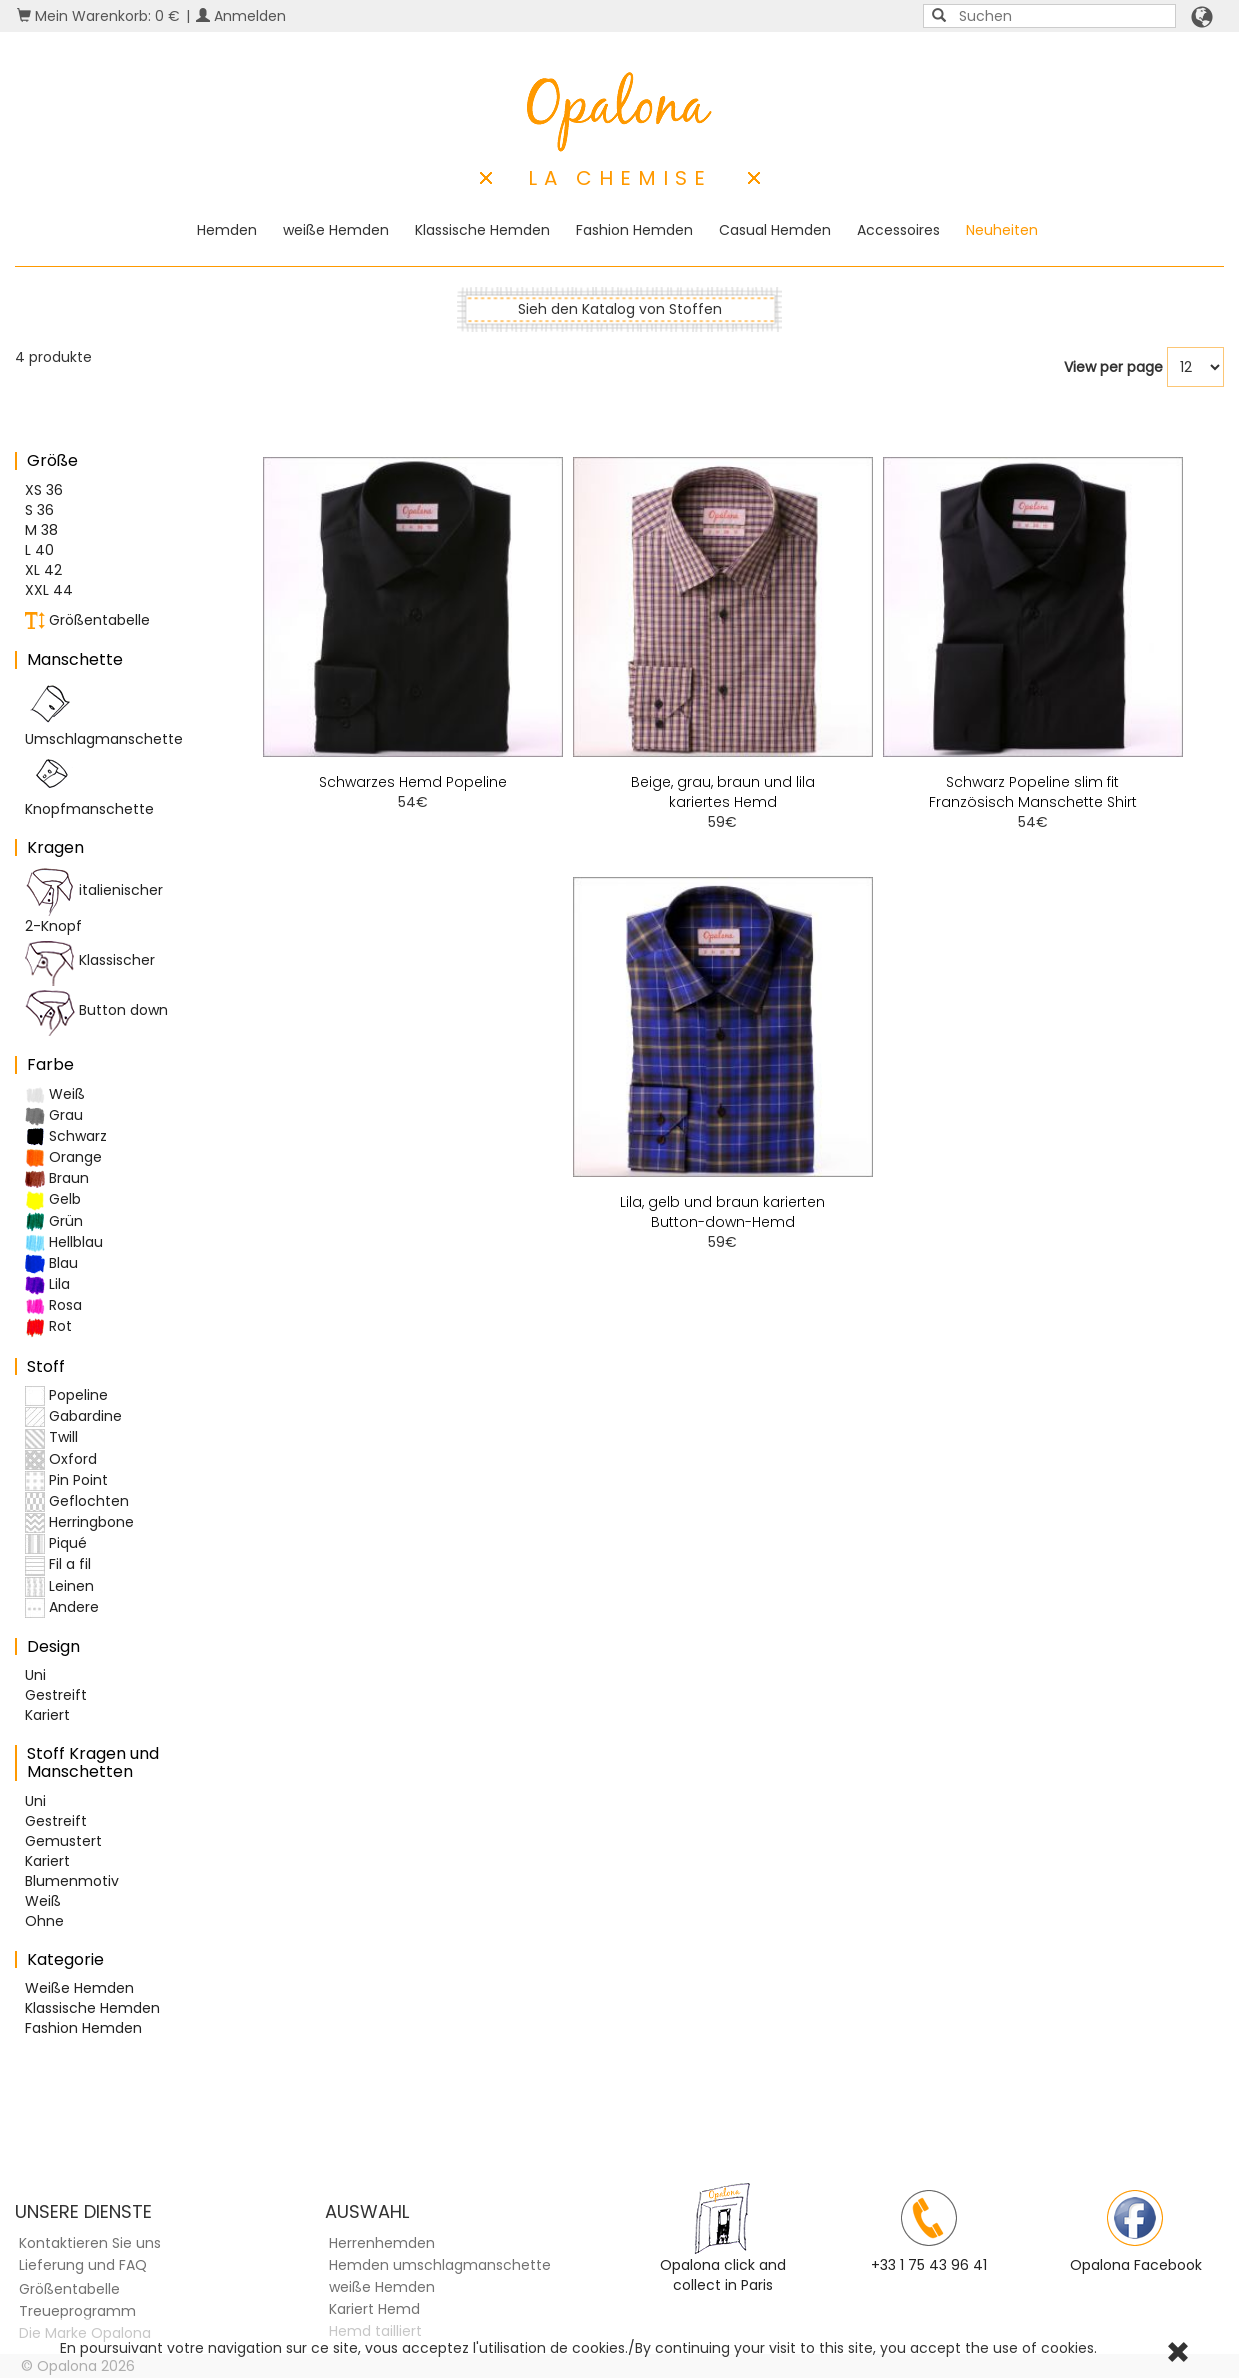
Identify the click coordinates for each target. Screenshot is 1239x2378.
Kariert (47, 1715)
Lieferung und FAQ (83, 2265)
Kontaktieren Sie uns (90, 2243)
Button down (96, 1011)
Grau (54, 1115)
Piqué (56, 1543)
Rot (48, 1326)
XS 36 (44, 490)
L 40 (39, 550)
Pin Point (66, 1480)
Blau (51, 1263)
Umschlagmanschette (104, 714)
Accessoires (898, 230)
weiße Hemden (336, 230)
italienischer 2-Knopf (94, 901)
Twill (51, 1437)
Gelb (53, 1199)
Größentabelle (87, 620)
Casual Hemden (775, 230)
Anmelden (241, 16)
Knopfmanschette (89, 784)
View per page (1113, 367)
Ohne (44, 1921)
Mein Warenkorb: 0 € (98, 16)
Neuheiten (1002, 230)
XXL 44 (49, 590)
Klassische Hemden (482, 230)
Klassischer (90, 961)
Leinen (59, 1586)
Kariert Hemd (374, 2309)
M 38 (41, 530)
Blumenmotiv (72, 1881)
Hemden (227, 230)
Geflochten (77, 1501)
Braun (57, 1178)
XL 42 (43, 570)
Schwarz (66, 1136)
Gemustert (63, 1841)
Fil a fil (58, 1564)
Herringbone (79, 1522)
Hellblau (64, 1242)
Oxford (61, 1459)
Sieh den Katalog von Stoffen (620, 309)
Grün (54, 1221)
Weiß (55, 1094)
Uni (35, 1675)
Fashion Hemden (634, 230)
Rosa (53, 1305)
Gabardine (73, 1416)
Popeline (66, 1395)
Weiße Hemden (79, 1988)
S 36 (39, 510)
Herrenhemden (382, 2243)
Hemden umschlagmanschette (440, 2265)
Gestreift (56, 1695)
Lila (47, 1284)
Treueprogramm (77, 2311)
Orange (63, 1157)
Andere (62, 1607)
